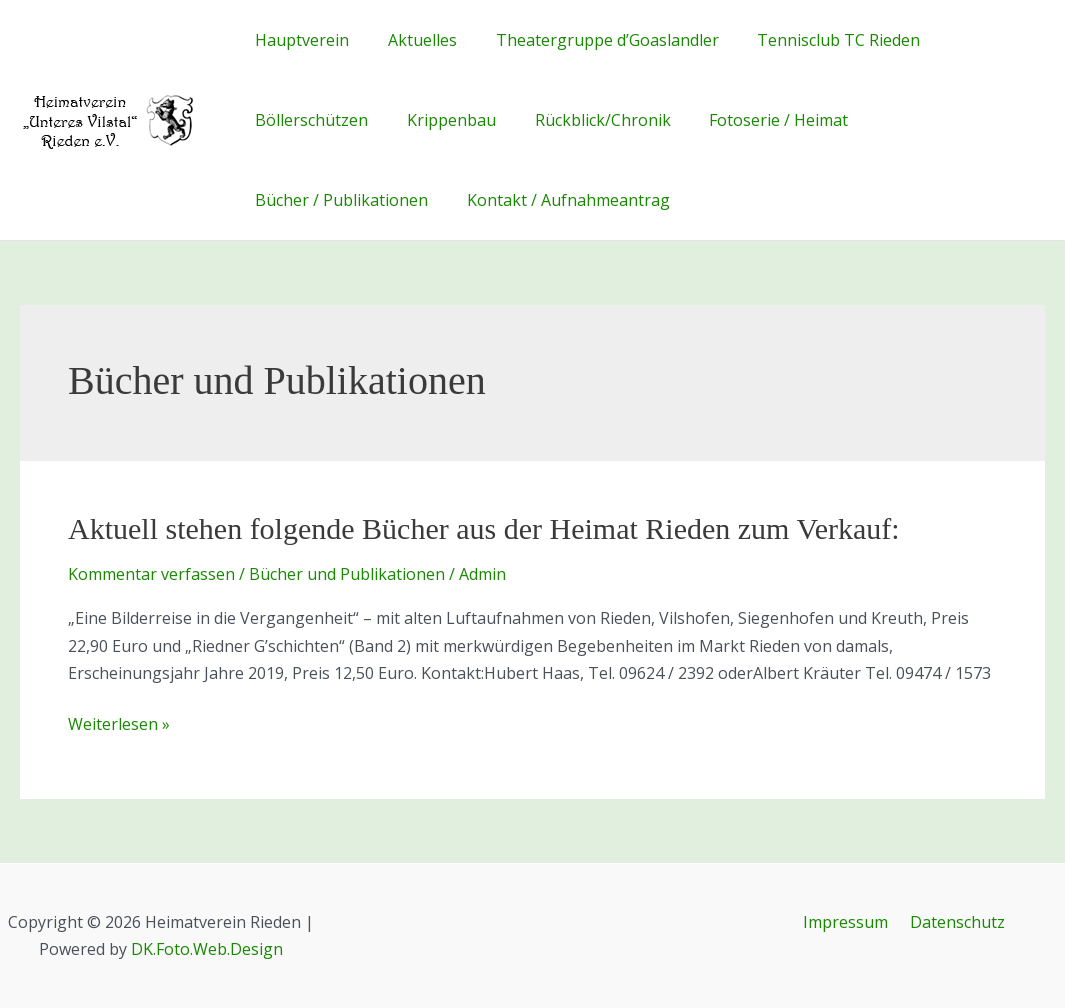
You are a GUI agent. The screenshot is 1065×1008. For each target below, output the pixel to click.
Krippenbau (441, 120)
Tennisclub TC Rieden (815, 40)
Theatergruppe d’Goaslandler (590, 40)
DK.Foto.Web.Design (207, 949)
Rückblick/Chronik (586, 120)
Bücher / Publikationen (338, 200)
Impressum (848, 922)
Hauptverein (299, 40)
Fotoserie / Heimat (755, 120)
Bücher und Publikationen (347, 574)
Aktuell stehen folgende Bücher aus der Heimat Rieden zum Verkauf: (484, 528)
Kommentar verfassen (151, 574)
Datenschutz (954, 922)
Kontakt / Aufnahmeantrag (558, 200)
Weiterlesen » (119, 724)
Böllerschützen (308, 120)
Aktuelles (412, 40)
